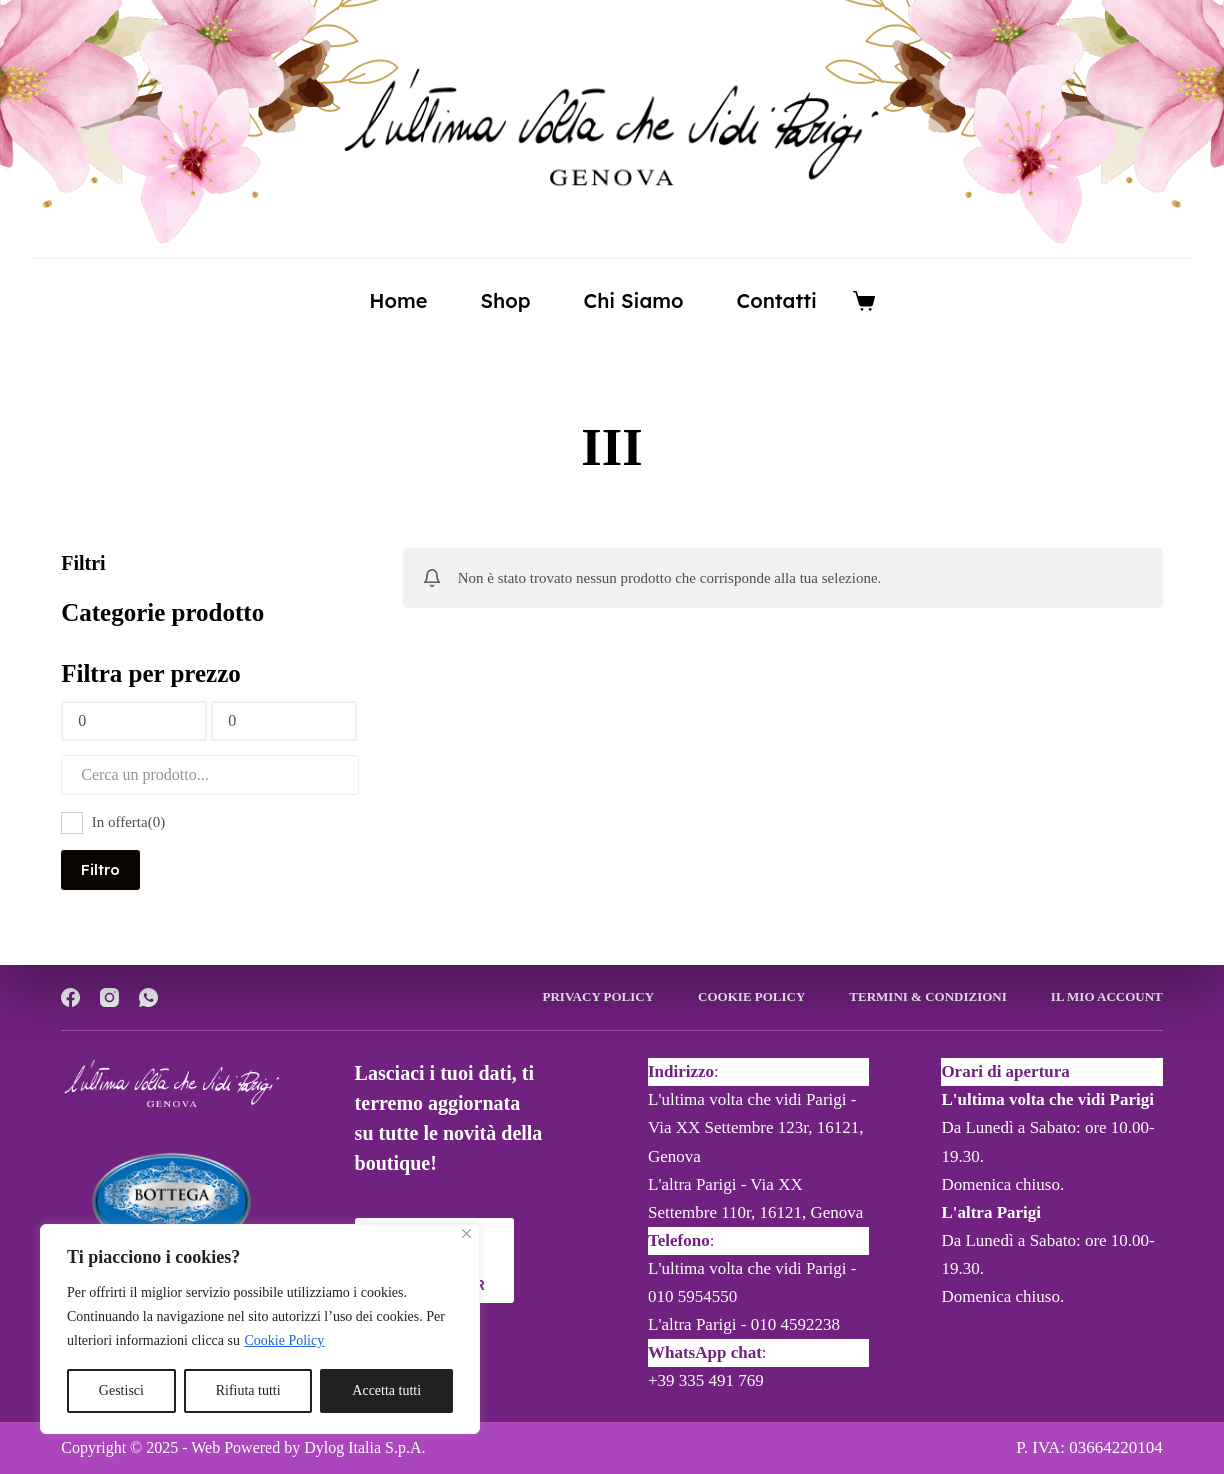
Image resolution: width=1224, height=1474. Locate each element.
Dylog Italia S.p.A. (364, 1447)
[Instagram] (109, 997)
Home (398, 300)
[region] (260, 1329)
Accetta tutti (386, 1390)
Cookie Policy (285, 1340)
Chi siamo (633, 300)
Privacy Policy (599, 996)
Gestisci (121, 1390)
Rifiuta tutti (248, 1390)
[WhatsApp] (148, 997)
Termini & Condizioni (927, 996)
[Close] (466, 1233)
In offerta (128, 822)
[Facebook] (70, 997)
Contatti (777, 300)
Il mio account (1107, 996)
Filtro (100, 869)
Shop (505, 300)
